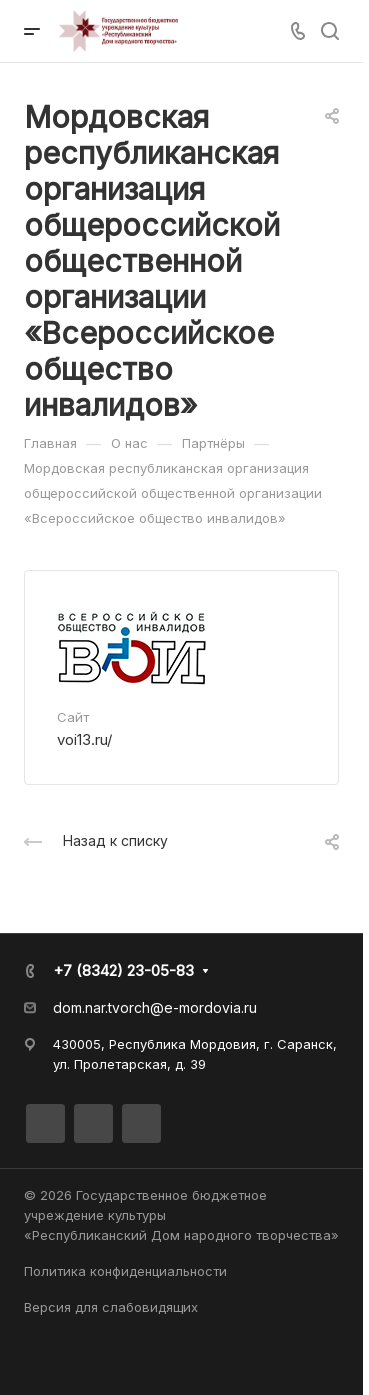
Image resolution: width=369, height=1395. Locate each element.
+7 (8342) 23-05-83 (123, 970)
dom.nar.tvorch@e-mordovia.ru (155, 1007)
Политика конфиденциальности (125, 1271)
